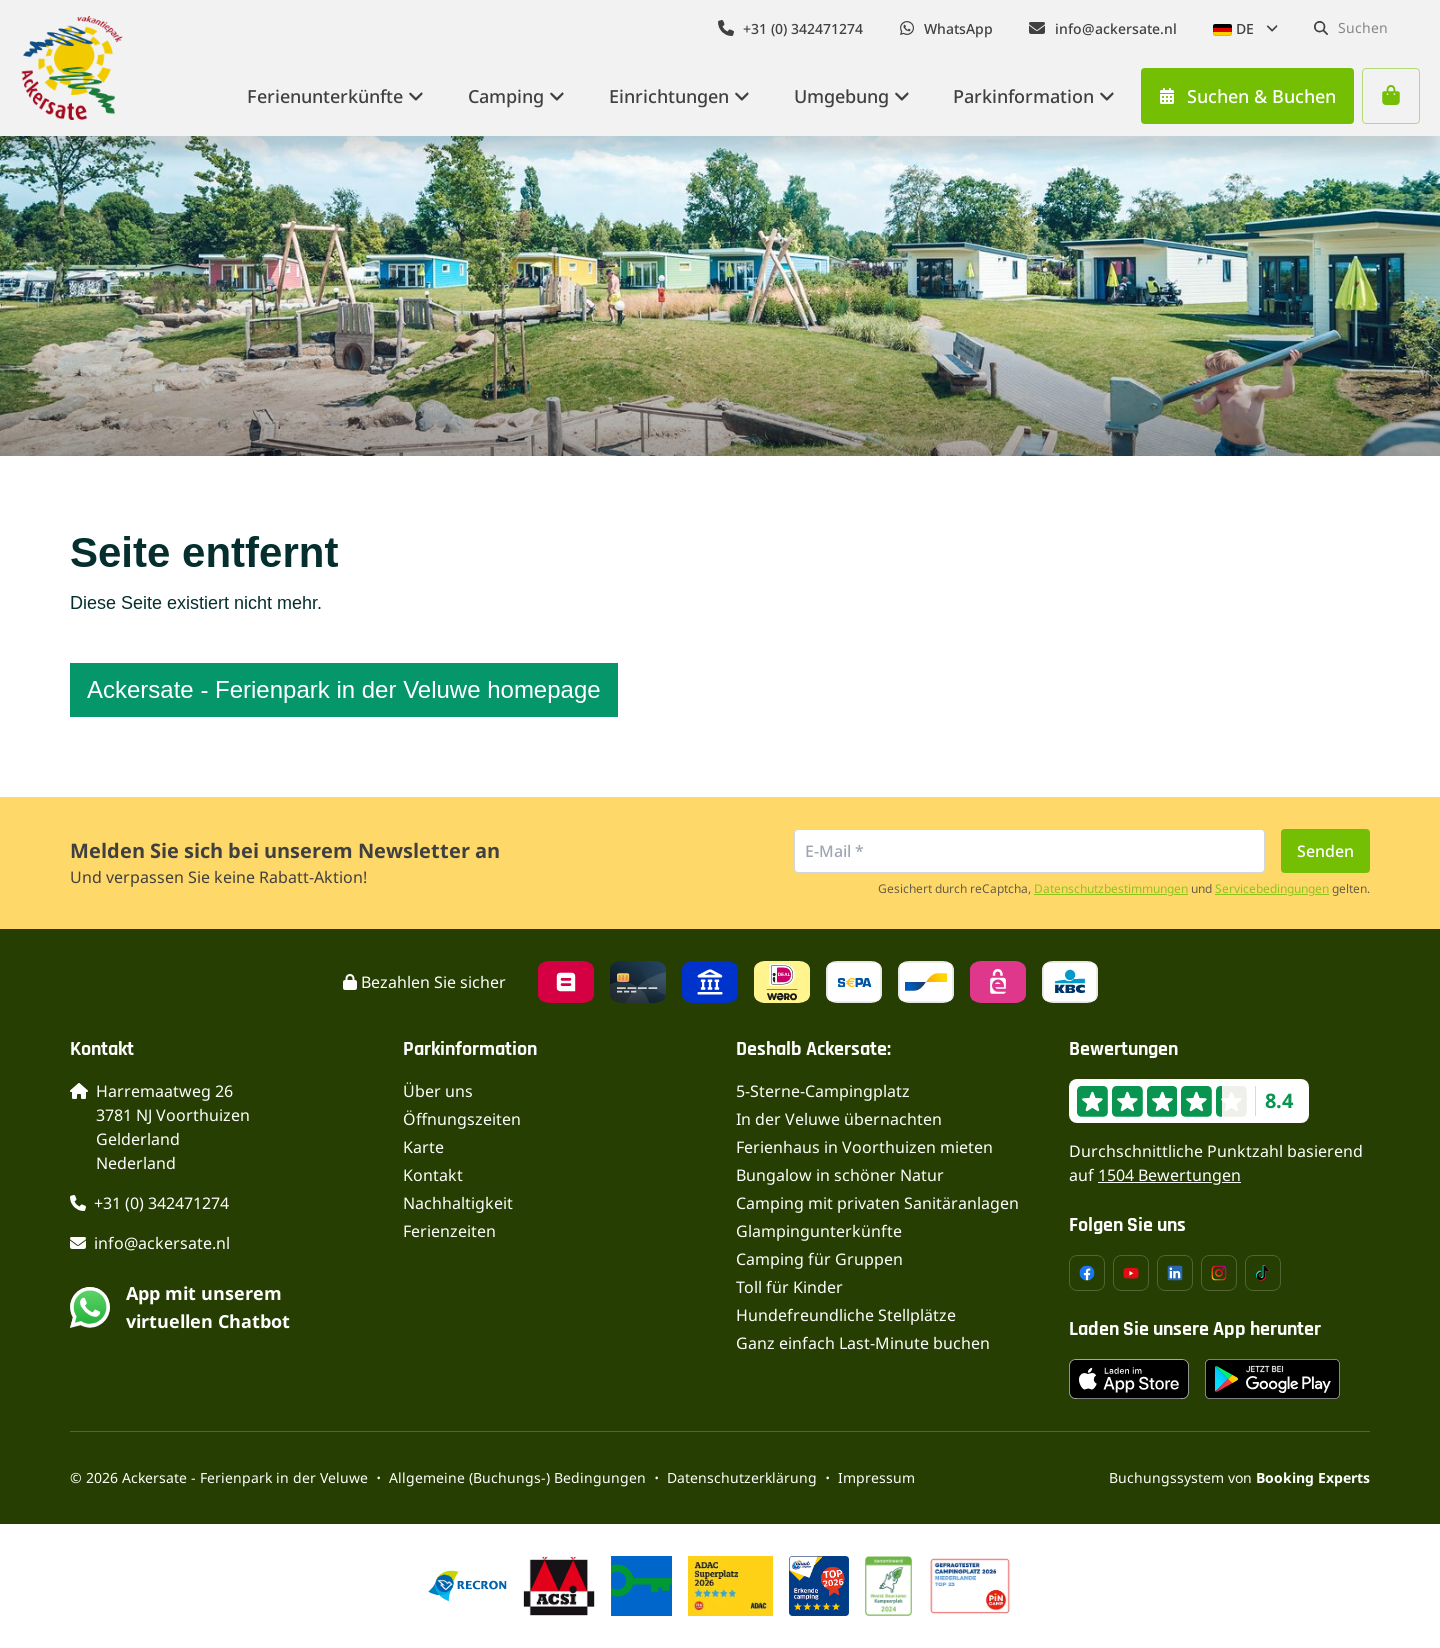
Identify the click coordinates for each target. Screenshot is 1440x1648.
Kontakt (433, 1175)
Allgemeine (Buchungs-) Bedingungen (517, 1477)
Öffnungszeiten (462, 1119)
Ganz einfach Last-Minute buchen (863, 1343)
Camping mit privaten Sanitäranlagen (877, 1203)
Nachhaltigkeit (458, 1203)
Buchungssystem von (1239, 1477)
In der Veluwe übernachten (839, 1119)
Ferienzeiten (449, 1231)
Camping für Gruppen (819, 1259)
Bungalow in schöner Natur (840, 1175)
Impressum (876, 1477)
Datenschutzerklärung (742, 1477)
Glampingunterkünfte (819, 1231)
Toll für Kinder (789, 1287)
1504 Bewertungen (1169, 1175)
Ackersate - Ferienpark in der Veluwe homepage (344, 689)
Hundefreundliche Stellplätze (846, 1315)
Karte (423, 1147)
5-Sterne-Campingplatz (823, 1091)
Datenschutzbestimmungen (1111, 889)
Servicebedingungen (1272, 889)
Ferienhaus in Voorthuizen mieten (864, 1147)
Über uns (438, 1091)
